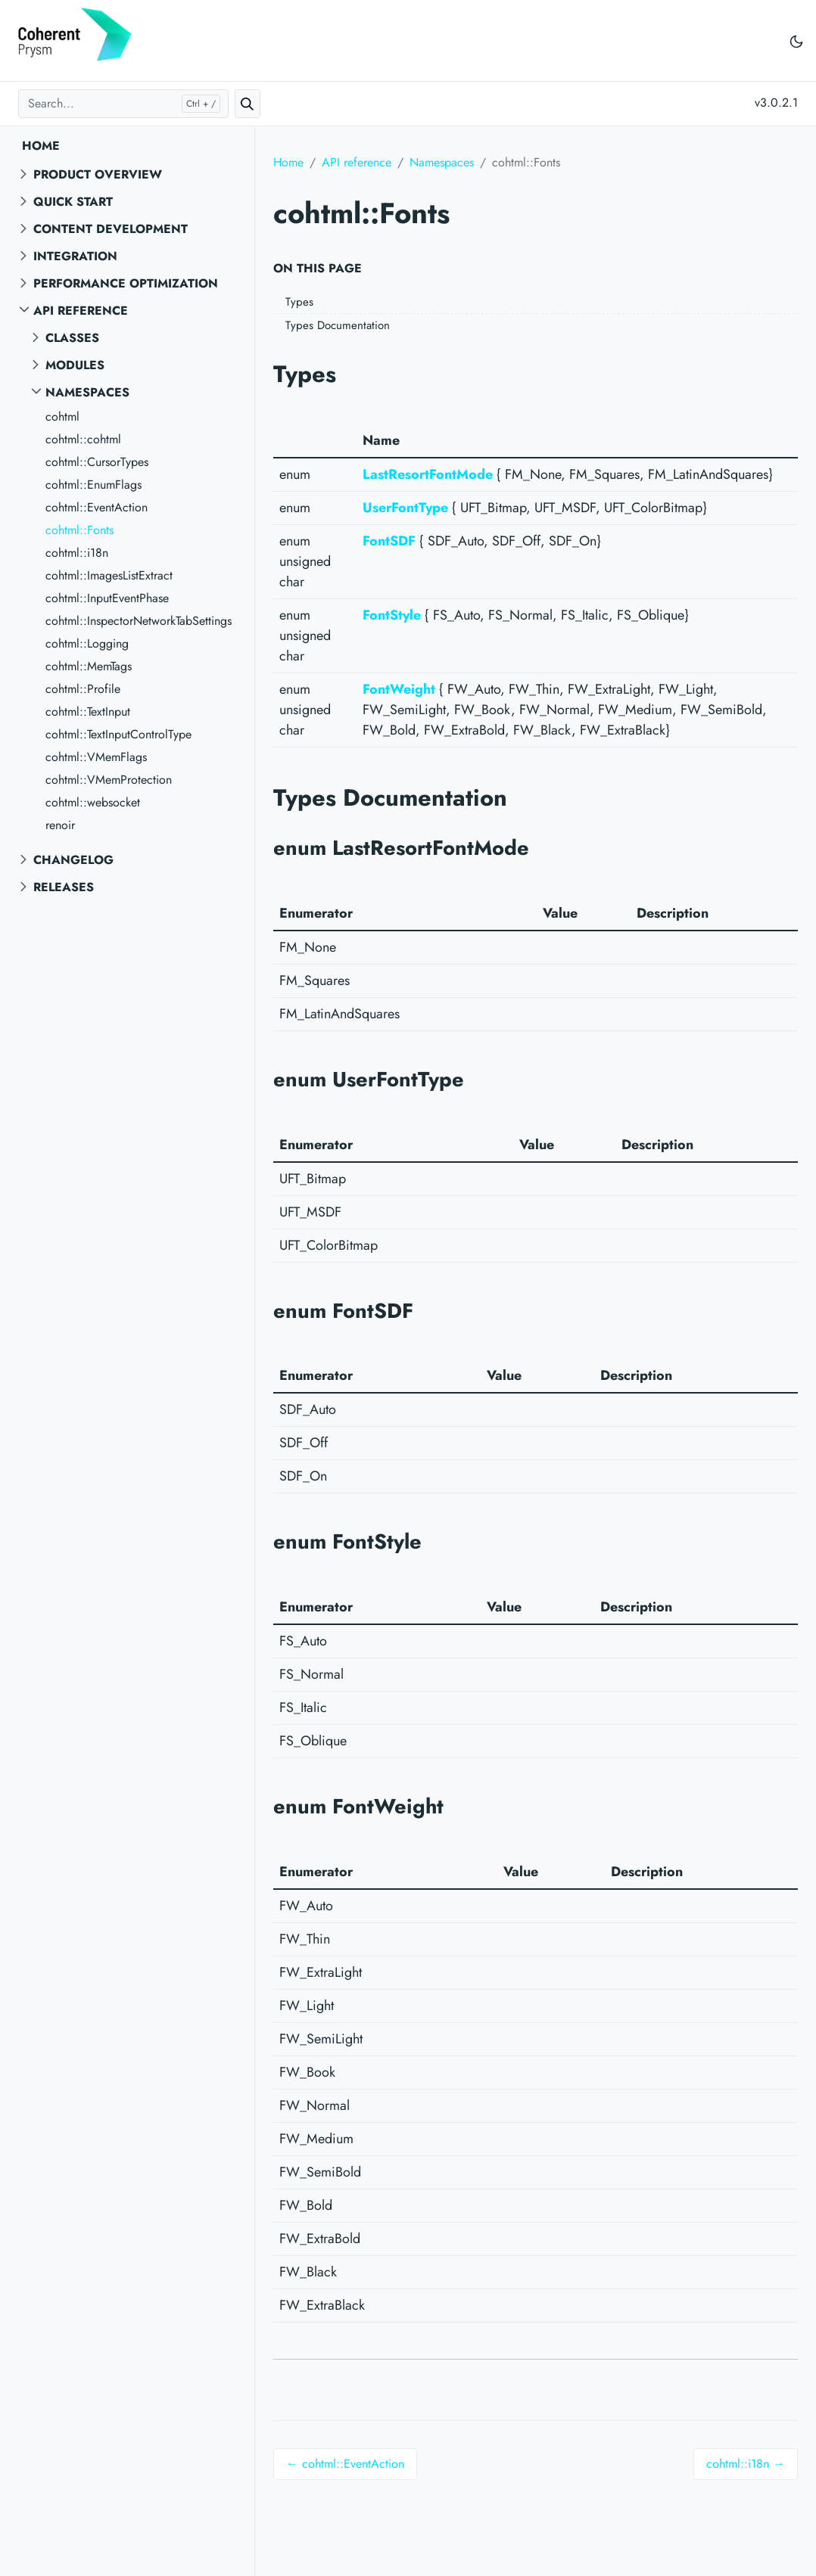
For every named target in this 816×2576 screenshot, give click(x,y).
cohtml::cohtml (83, 439)
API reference (80, 310)
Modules (74, 365)
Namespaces (87, 392)
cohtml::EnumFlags (93, 484)
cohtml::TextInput (87, 711)
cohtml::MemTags (88, 666)
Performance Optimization (125, 283)
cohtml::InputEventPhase (107, 598)
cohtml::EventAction (96, 507)
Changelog (73, 860)
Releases (63, 887)
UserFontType (405, 507)
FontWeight (399, 689)
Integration (75, 256)
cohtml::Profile (82, 689)
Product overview (97, 174)
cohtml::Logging (87, 643)
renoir (60, 825)
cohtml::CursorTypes (96, 462)
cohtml (62, 416)
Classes (72, 337)
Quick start (73, 201)
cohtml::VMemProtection (108, 779)
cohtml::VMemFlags (96, 757)
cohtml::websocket (92, 802)
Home (41, 145)
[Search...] (123, 103)
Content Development (110, 229)
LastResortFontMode (428, 474)
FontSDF (389, 541)
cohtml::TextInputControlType (118, 734)
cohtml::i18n (76, 552)
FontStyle (392, 615)
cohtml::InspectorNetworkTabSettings (138, 620)
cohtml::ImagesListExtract (109, 575)
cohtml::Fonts (79, 530)
